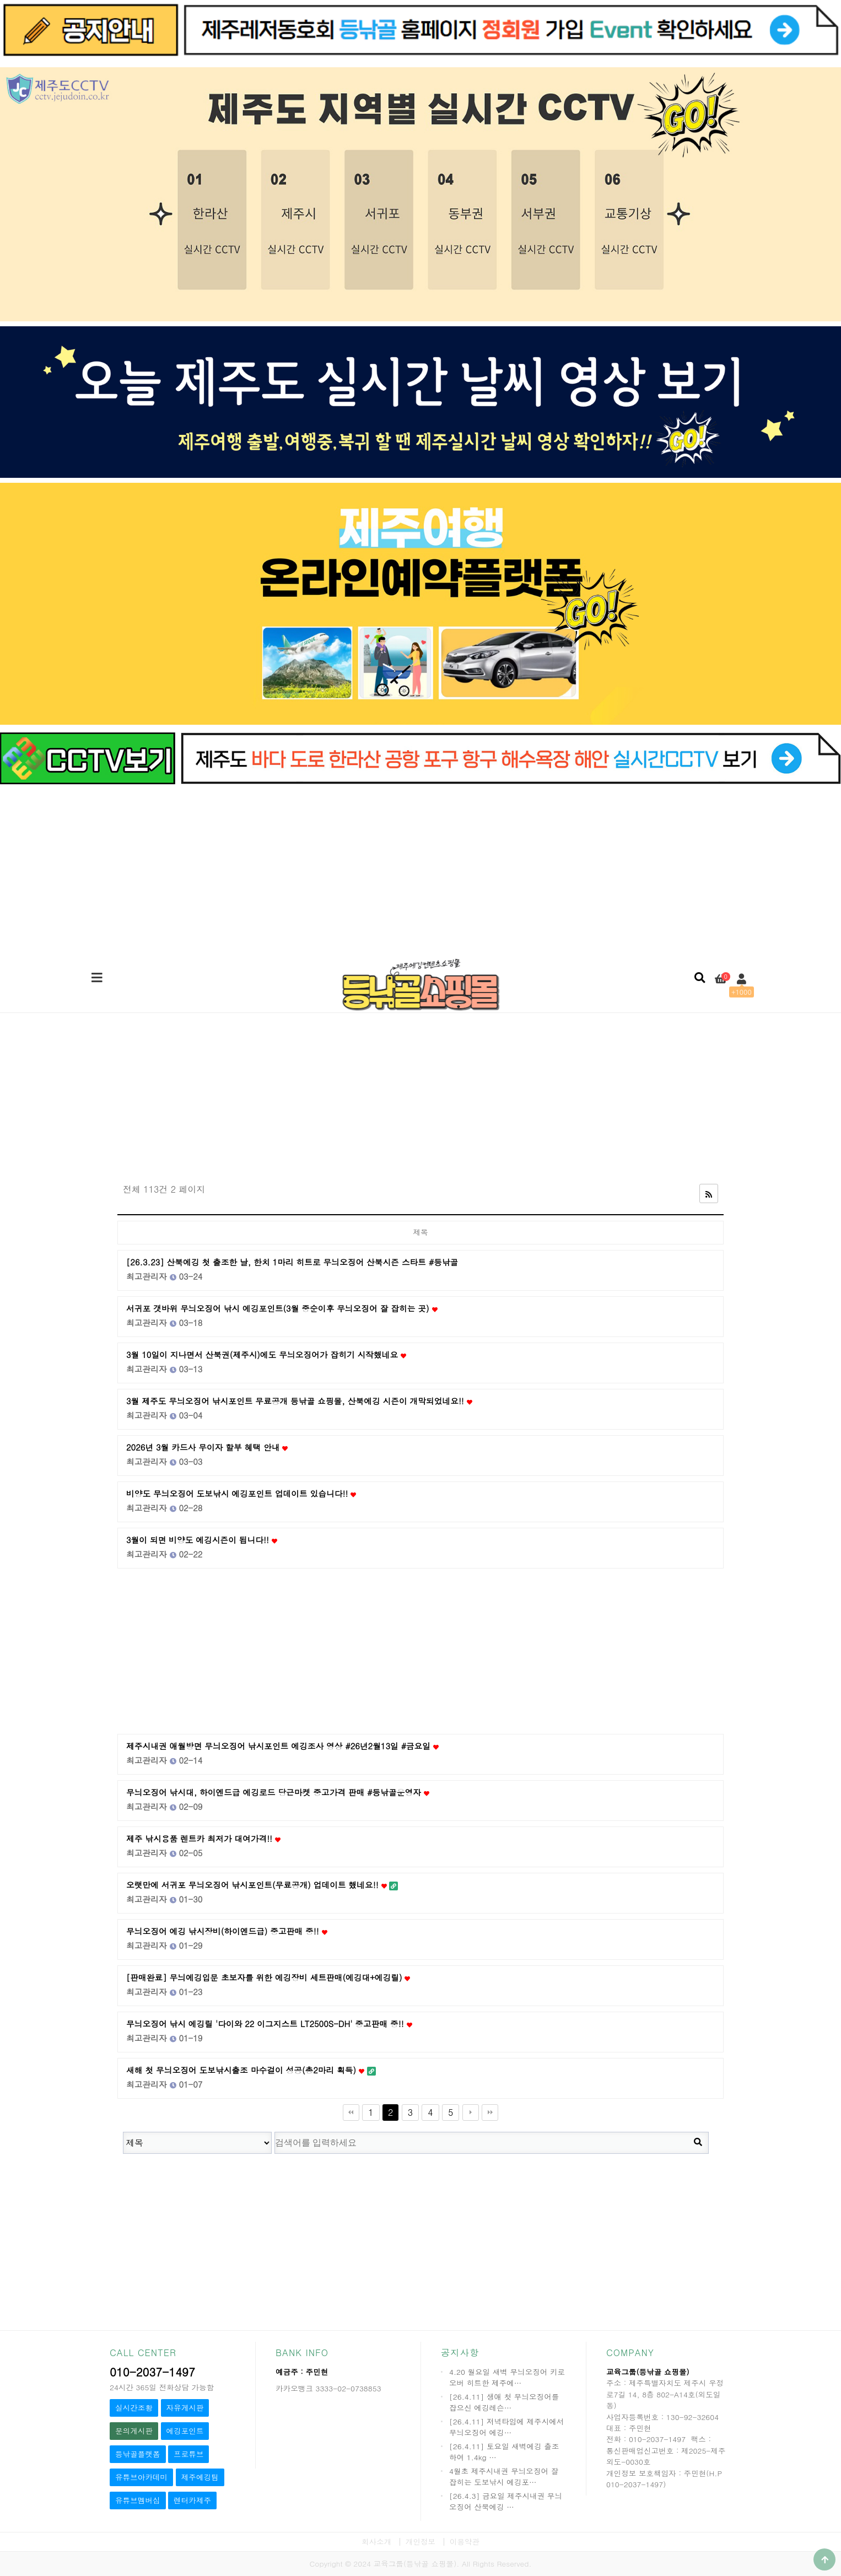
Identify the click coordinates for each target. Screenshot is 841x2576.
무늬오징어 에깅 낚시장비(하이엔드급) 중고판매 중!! (226, 1931)
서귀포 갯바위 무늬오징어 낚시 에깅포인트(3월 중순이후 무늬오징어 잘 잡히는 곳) (282, 1308)
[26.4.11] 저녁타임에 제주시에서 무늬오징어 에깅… (506, 2427)
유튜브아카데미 (141, 2477)
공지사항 (460, 2352)
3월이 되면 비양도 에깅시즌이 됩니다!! (201, 1539)
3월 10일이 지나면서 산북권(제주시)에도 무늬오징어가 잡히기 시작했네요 (266, 1354)
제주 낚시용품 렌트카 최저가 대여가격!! (203, 1838)
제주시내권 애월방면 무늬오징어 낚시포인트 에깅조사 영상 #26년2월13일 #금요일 (282, 1746)
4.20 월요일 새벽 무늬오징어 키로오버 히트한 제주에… (507, 2377)
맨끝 (490, 2112)
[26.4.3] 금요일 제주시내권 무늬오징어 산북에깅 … (505, 2501)
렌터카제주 (192, 2500)
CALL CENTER (143, 2352)
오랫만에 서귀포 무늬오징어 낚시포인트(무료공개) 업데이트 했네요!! (262, 1884)
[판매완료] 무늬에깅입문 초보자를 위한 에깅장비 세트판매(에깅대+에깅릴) (268, 1977)
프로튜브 (188, 2454)
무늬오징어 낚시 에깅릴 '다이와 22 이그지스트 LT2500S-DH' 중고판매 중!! (269, 2023)
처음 (351, 2112)
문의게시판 (134, 2431)
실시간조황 (134, 2407)
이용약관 (464, 2541)
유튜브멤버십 (137, 2500)
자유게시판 (185, 2407)
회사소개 (376, 2541)
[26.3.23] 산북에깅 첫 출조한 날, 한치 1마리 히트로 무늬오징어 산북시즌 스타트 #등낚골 (292, 1262)
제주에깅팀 (200, 2477)
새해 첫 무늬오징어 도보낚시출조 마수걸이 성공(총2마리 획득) (251, 2070)
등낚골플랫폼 (137, 2454)
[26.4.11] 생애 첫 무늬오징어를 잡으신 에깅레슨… (504, 2402)
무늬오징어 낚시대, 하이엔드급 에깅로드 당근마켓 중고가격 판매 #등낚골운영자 (277, 1792)
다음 (470, 2112)
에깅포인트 (185, 2431)
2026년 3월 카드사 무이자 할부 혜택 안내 (207, 1447)
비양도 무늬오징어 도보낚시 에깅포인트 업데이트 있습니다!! (241, 1493)
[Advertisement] (420, 869)
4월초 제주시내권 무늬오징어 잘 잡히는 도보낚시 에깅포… (503, 2476)
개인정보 (420, 2541)
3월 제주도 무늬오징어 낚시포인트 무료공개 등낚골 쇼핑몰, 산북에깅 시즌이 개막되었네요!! (299, 1400)
